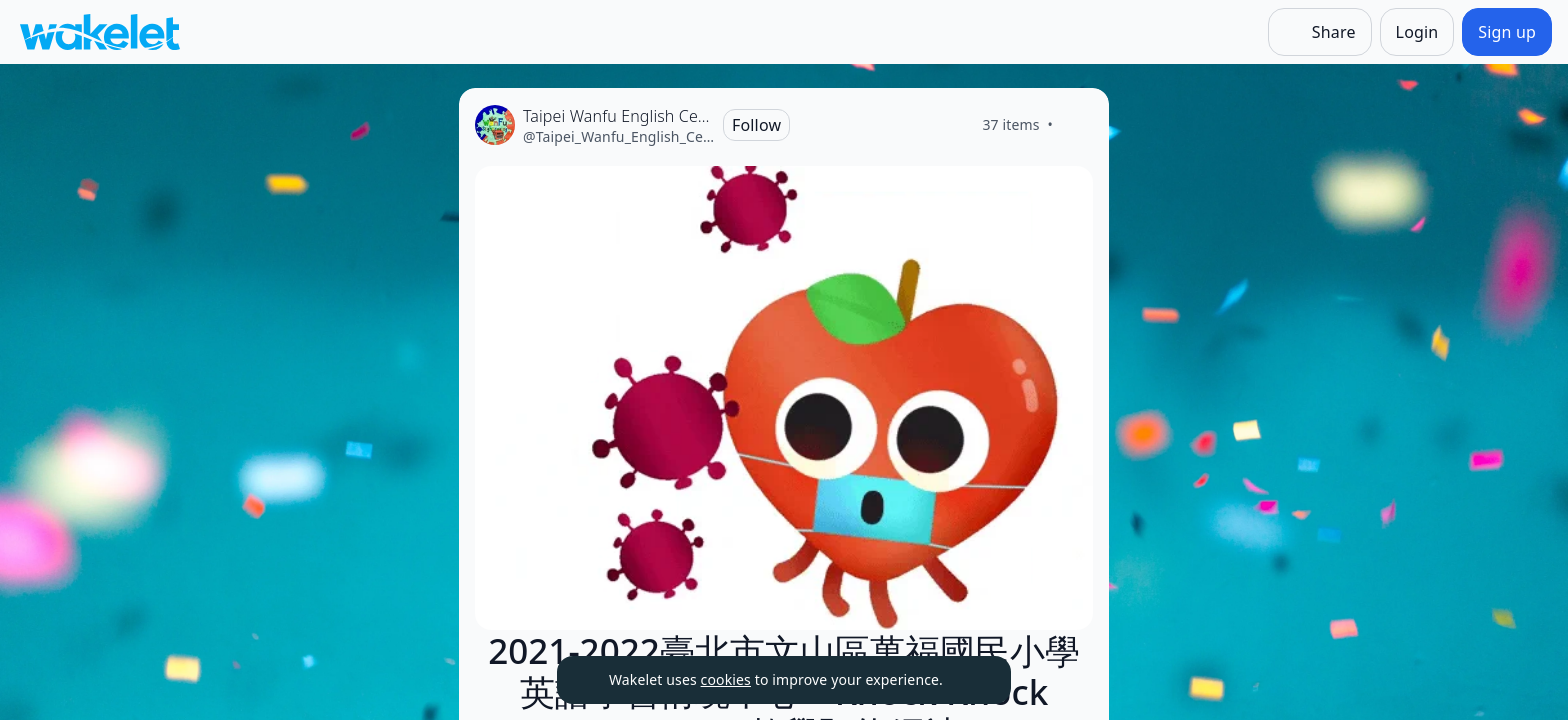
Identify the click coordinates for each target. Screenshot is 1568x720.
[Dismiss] (971, 680)
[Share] (1320, 32)
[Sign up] (1507, 32)
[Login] (1417, 32)
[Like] (1077, 125)
